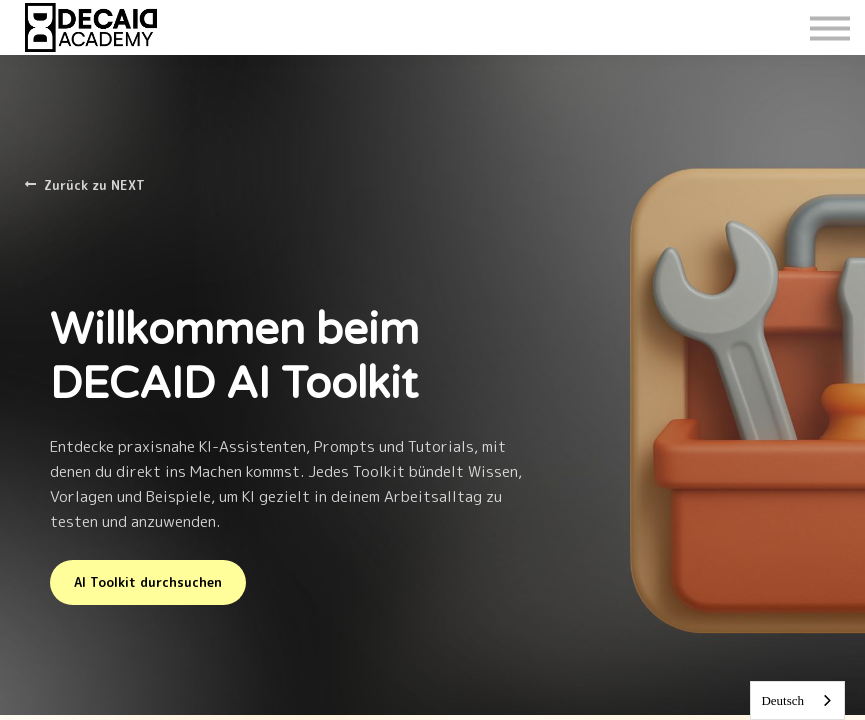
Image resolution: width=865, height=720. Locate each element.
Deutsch (782, 700)
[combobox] (797, 700)
